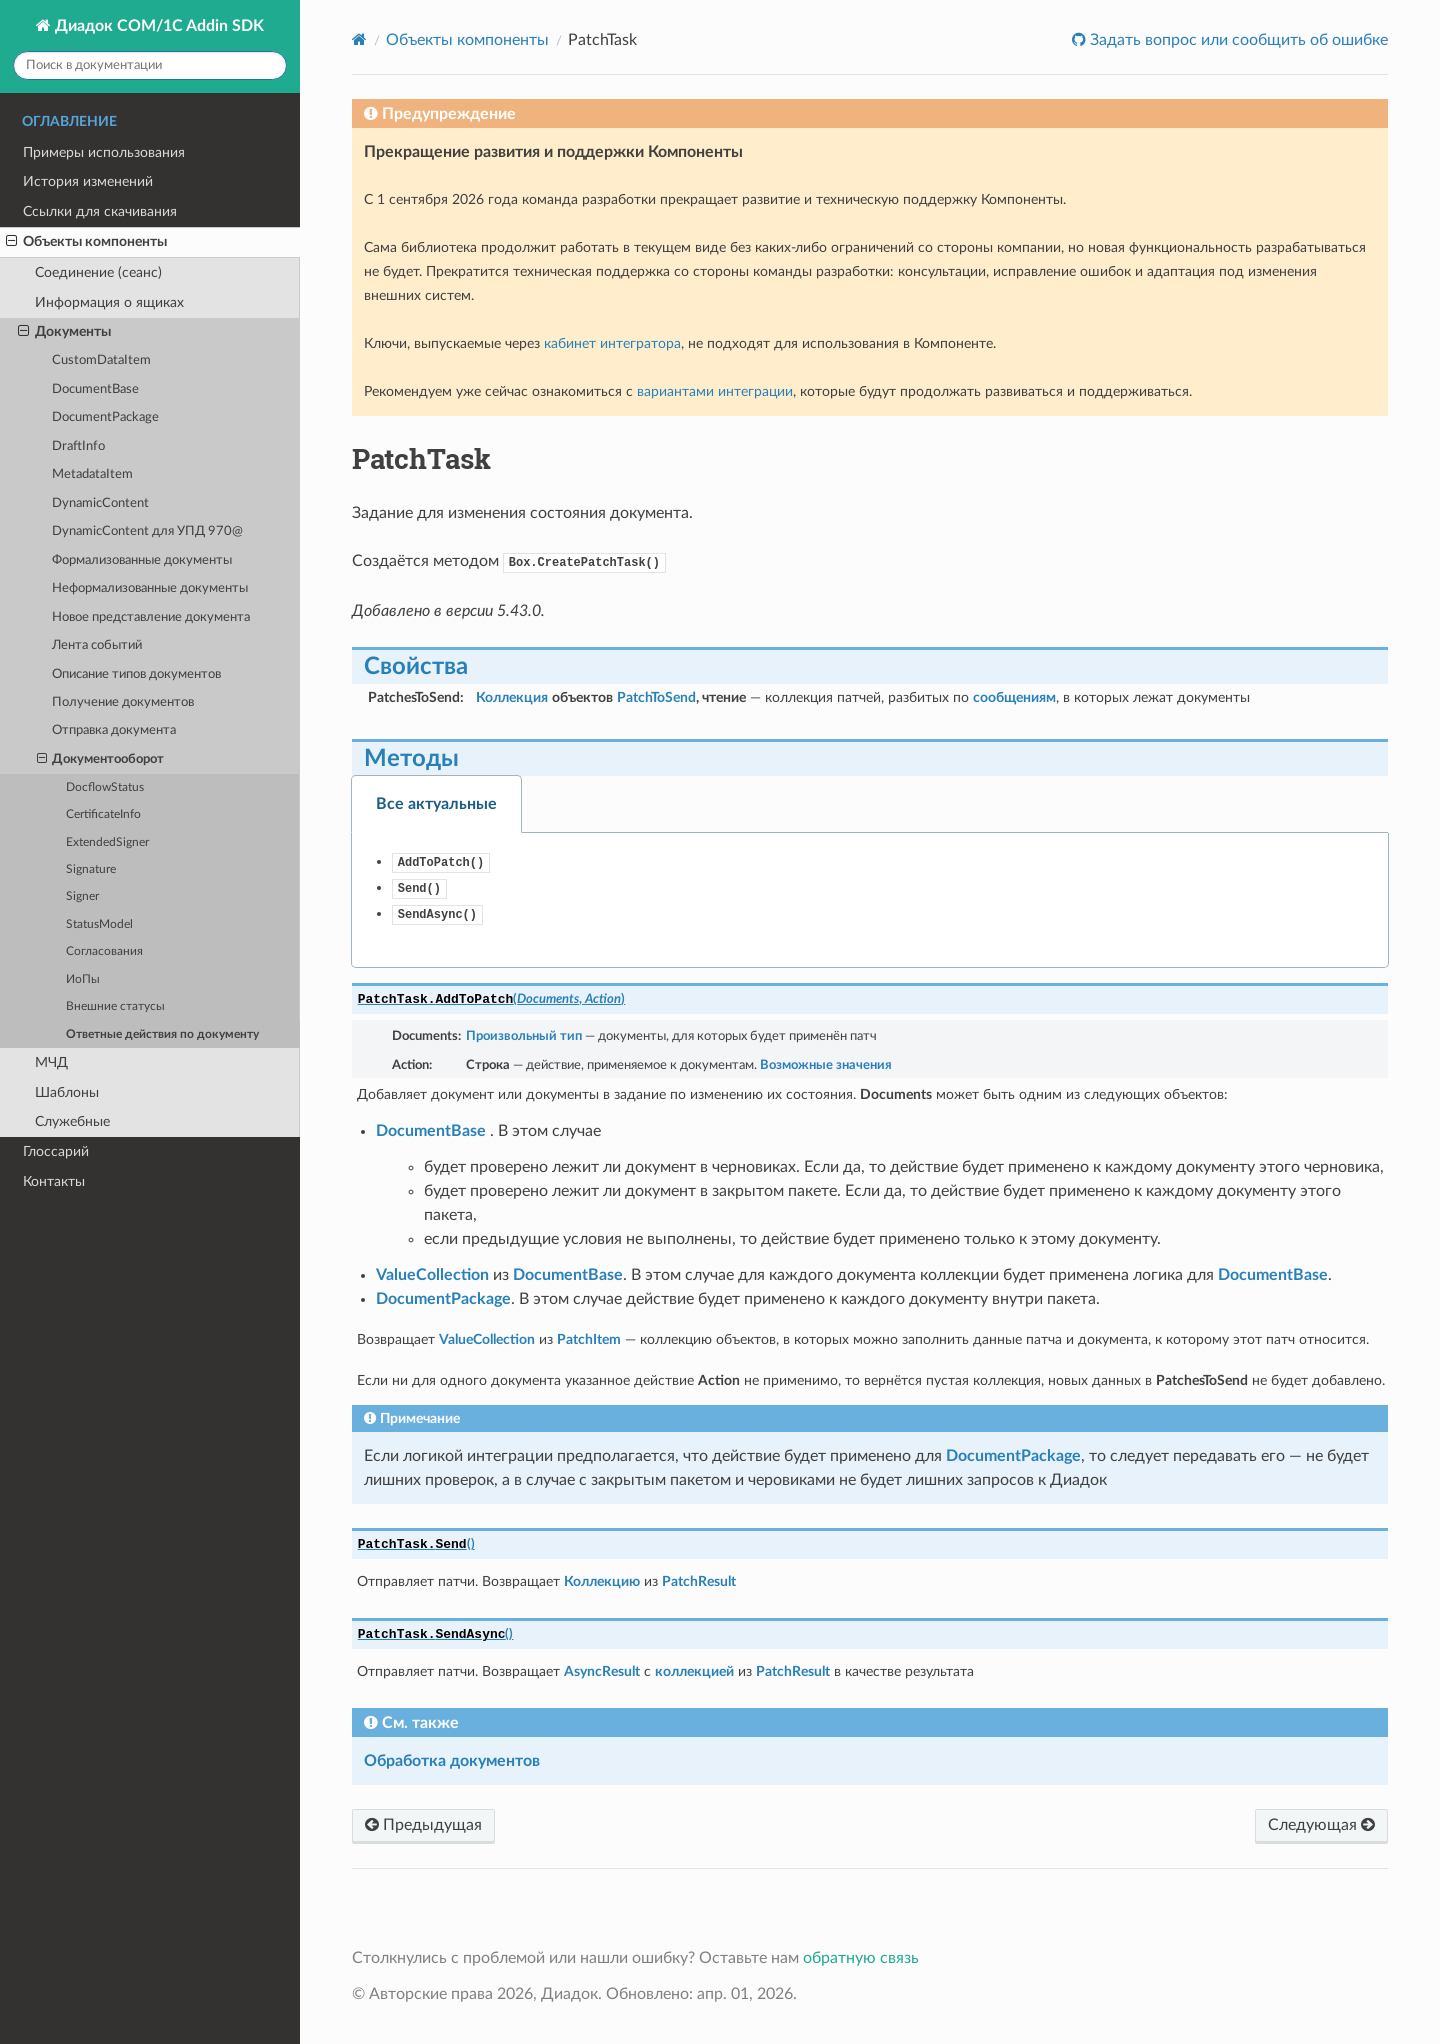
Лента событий (97, 645)
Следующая (1321, 1825)
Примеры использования (104, 152)
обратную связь (861, 1958)
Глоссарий (56, 1151)
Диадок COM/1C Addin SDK (157, 26)
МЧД (51, 1062)
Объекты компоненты (86, 242)
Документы (64, 332)
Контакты (54, 1181)
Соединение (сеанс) (98, 272)
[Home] (359, 39)
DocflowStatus (105, 787)
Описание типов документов (136, 674)
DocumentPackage (105, 417)
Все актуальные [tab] (436, 804)
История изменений (88, 181)
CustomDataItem (101, 360)
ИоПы (83, 979)
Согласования (104, 951)
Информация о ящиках (109, 302)
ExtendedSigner (107, 842)
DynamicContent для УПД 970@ (147, 531)
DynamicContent (100, 503)
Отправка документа (114, 730)
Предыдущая (423, 1825)
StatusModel (99, 924)
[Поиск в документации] (150, 65)
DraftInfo (78, 446)
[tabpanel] (870, 900)
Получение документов (123, 702)
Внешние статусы (115, 1006)
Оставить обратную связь (1316, 55)
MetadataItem (92, 474)
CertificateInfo (103, 814)
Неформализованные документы (150, 588)
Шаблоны (67, 1092)
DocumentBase (95, 389)
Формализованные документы (142, 560)
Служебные (72, 1121)
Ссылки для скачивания (100, 211)
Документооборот (101, 760)
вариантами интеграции (715, 391)
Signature (91, 869)
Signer (82, 896)
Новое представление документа (151, 617)
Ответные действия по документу (162, 1034)
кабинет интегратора (612, 343)
